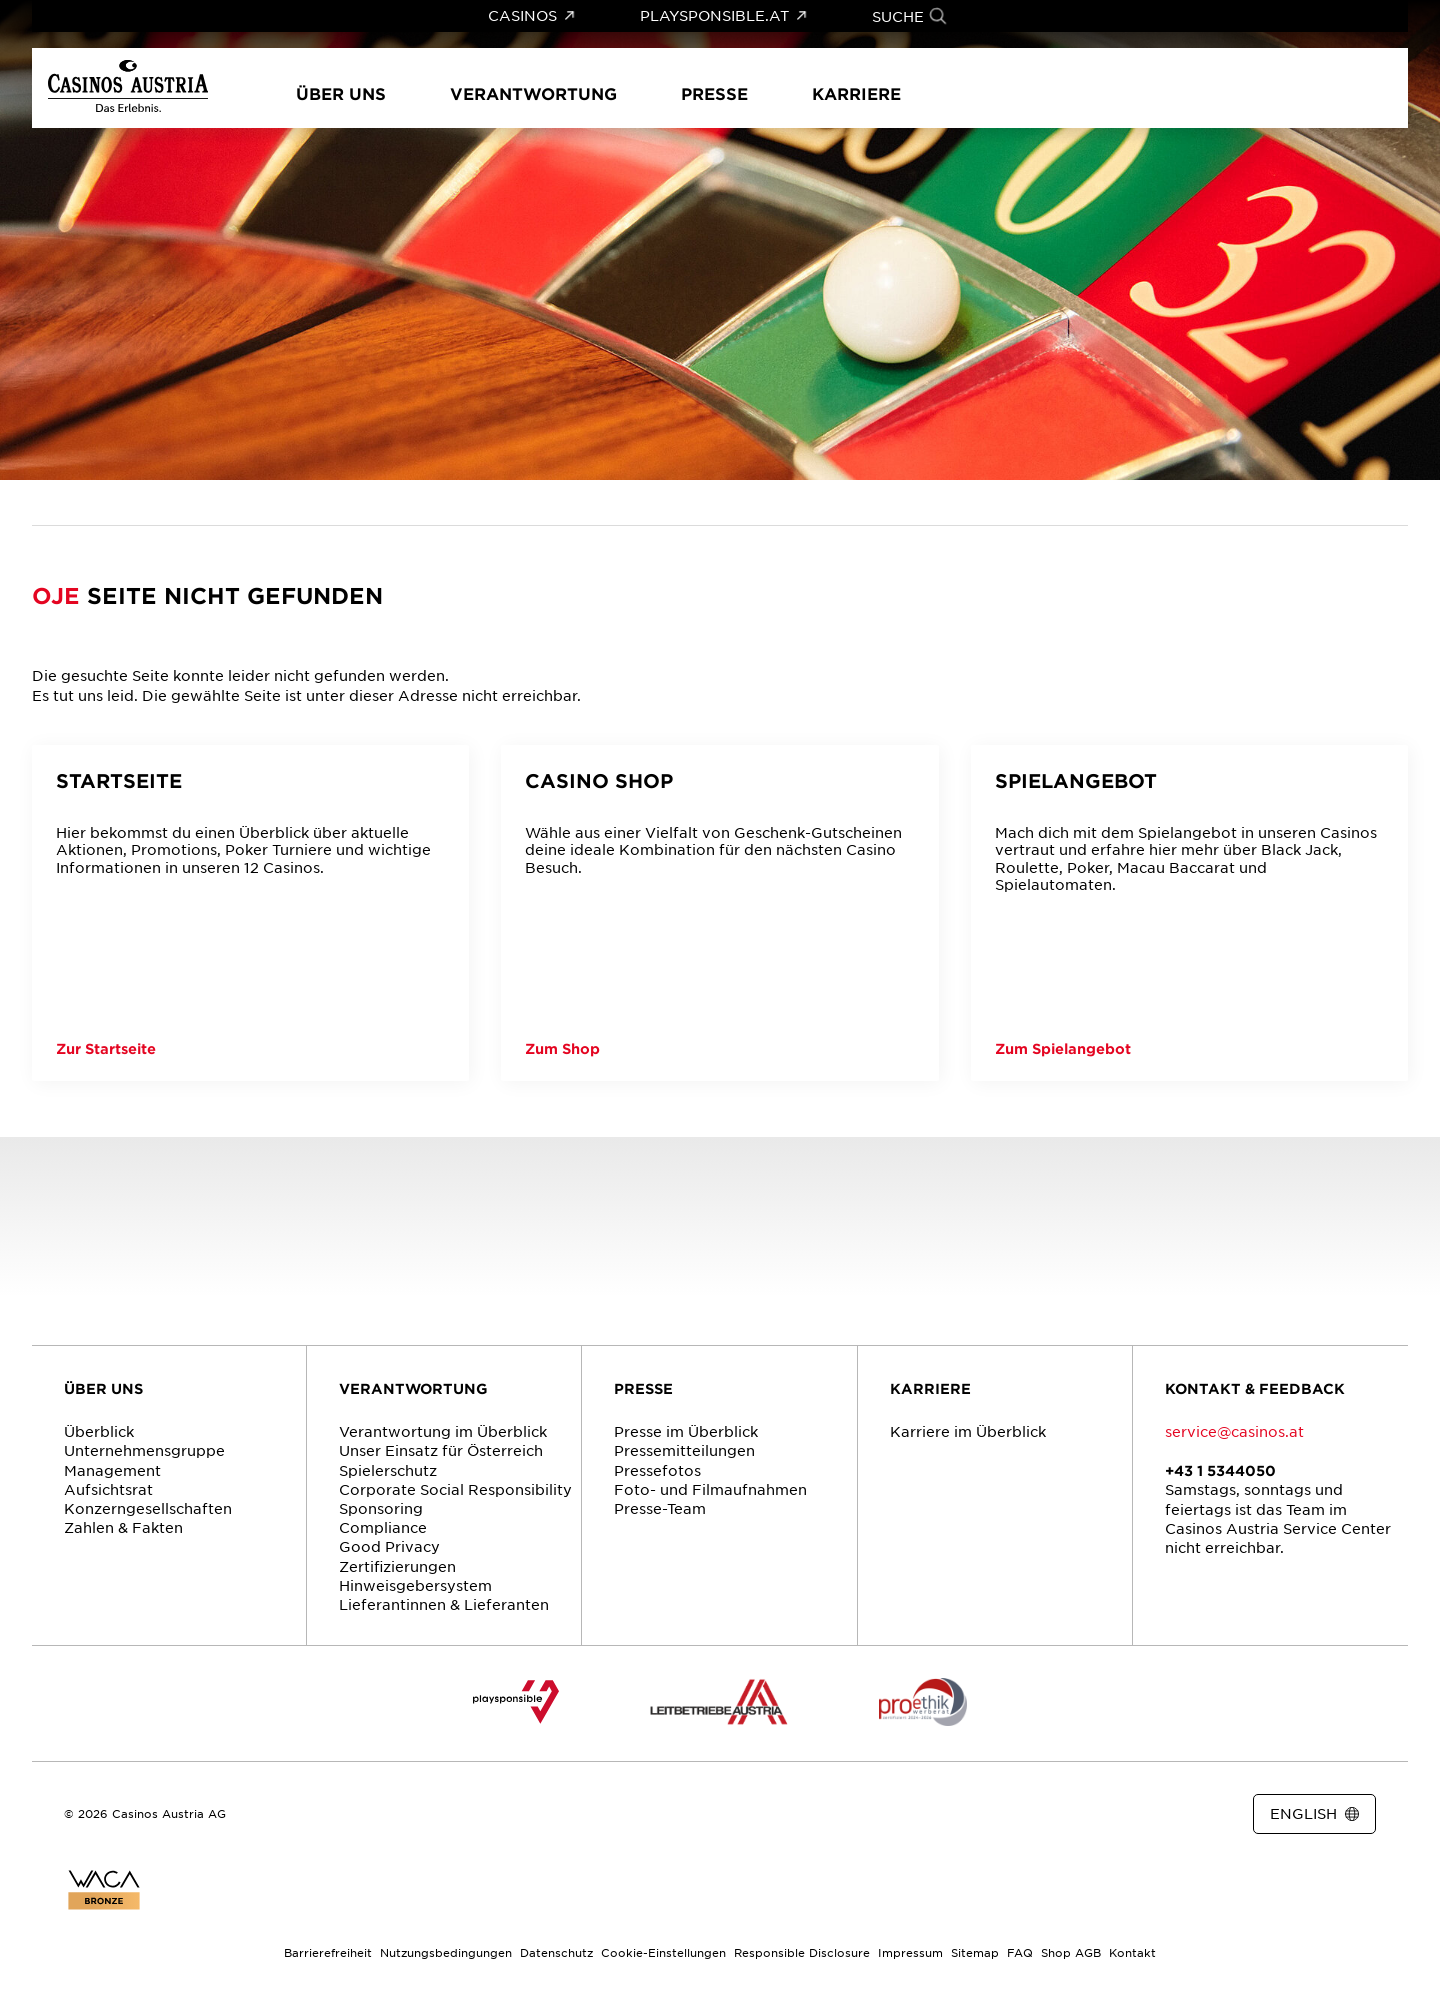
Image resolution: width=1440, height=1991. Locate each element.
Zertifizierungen (397, 1566)
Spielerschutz (388, 1470)
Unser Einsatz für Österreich (441, 1450)
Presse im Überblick (686, 1431)
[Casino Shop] (719, 913)
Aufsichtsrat (108, 1489)
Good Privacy (389, 1546)
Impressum (910, 1952)
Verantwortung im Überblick (443, 1431)
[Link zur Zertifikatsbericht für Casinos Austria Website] (104, 1890)
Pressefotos (657, 1470)
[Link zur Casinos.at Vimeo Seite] (776, 1815)
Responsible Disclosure (802, 1952)
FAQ (1020, 1952)
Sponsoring (381, 1508)
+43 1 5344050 (1220, 1470)
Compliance (383, 1527)
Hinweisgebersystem (415, 1585)
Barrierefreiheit (328, 1952)
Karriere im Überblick (968, 1431)
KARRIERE (930, 1388)
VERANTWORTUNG (413, 1388)
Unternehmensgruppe (144, 1450)
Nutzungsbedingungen (446, 1952)
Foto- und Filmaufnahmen (710, 1489)
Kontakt (1132, 1952)
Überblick (99, 1431)
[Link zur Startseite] (128, 87)
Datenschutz (556, 1952)
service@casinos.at (1234, 1431)
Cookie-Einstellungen (663, 1952)
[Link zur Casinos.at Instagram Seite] (740, 1815)
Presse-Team (660, 1508)
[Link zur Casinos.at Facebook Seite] (704, 1815)
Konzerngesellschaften (148, 1508)
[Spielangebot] (1189, 913)
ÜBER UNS (103, 1388)
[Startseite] (250, 913)
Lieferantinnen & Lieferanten (444, 1604)
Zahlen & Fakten (123, 1527)
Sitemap (975, 1952)
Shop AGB (1071, 1952)
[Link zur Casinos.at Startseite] (61, 503)
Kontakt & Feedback (1255, 1388)
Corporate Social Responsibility (455, 1489)
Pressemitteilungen (684, 1450)
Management (112, 1470)
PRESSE (643, 1388)
